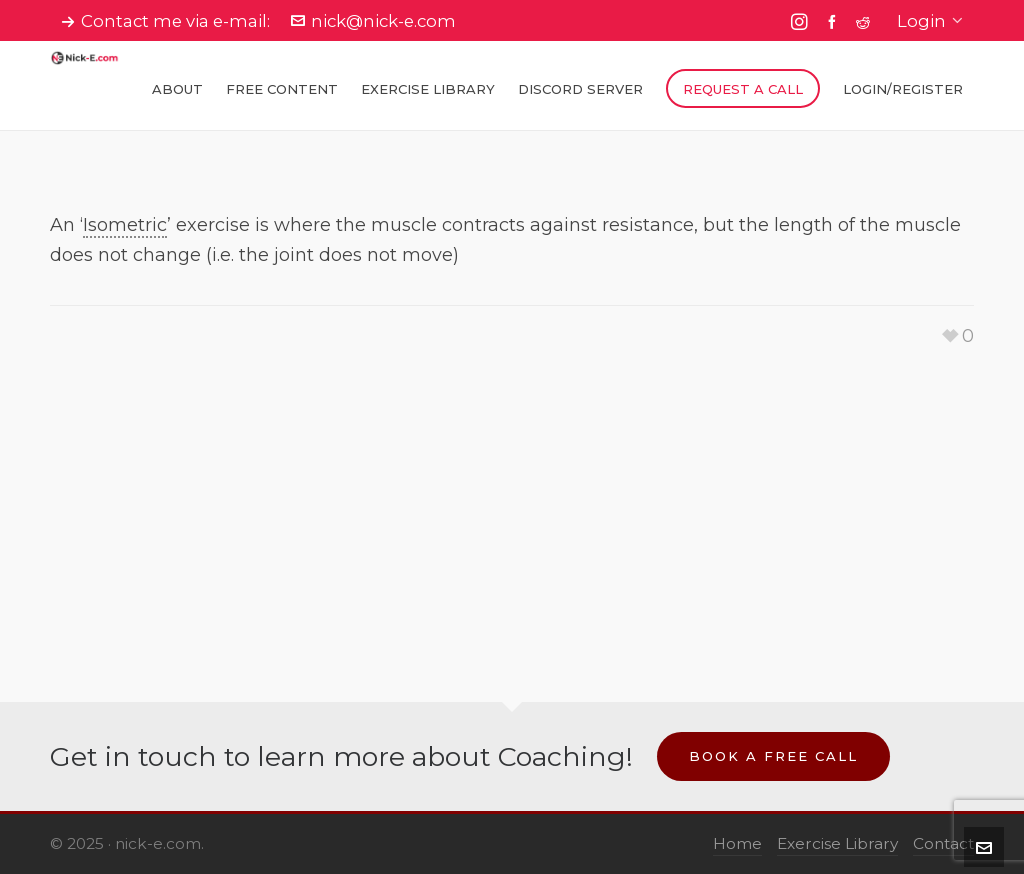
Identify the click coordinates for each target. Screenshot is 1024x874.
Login (930, 21)
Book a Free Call (773, 756)
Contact (943, 843)
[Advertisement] (512, 492)
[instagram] (802, 22)
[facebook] (835, 21)
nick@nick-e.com (373, 21)
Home (737, 843)
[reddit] (866, 21)
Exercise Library (837, 843)
